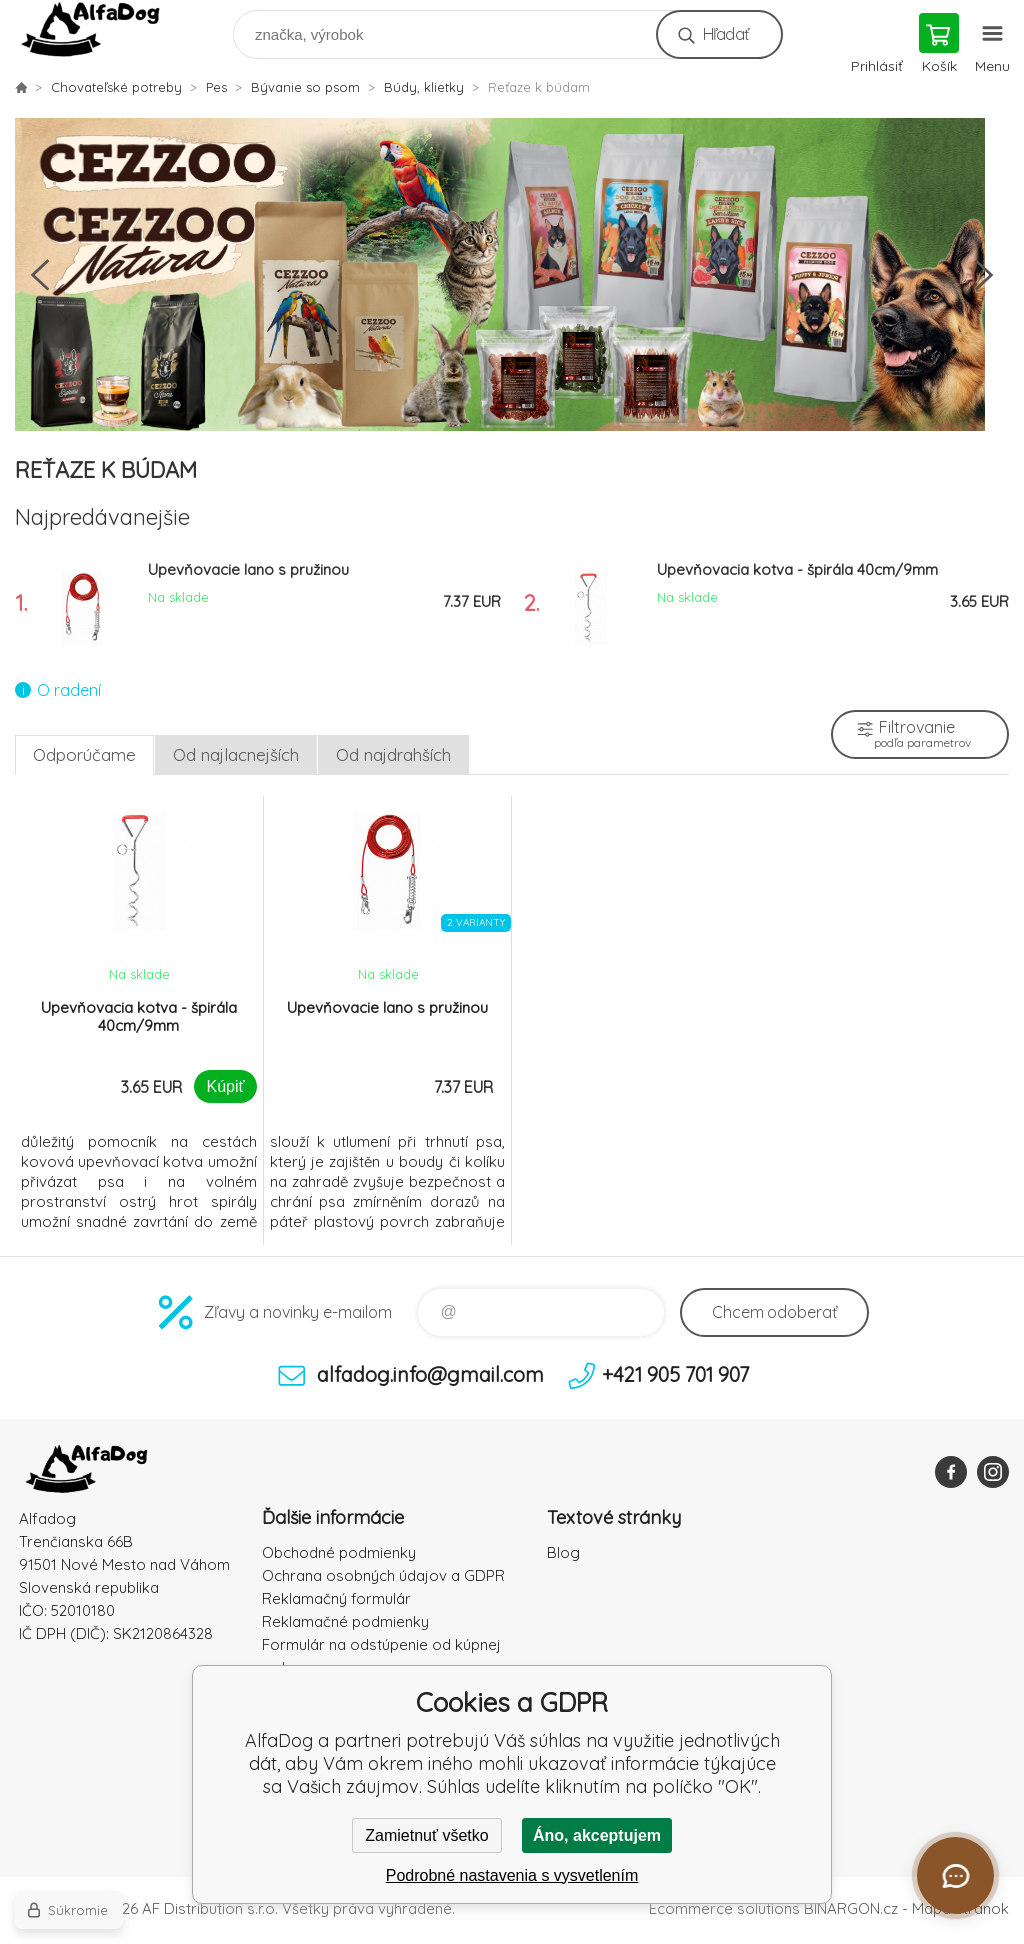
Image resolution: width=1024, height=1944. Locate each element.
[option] (512, 274)
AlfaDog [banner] (103, 29)
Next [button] (984, 275)
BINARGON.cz (851, 1908)
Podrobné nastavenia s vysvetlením (512, 1875)
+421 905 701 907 (675, 1374)
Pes (216, 87)
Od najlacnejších (236, 754)
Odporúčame (84, 754)
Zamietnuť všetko (426, 1835)
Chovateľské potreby (116, 87)
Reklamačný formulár (336, 1598)
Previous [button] (40, 275)
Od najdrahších (393, 754)
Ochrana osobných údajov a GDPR (383, 1575)
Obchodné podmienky (339, 1552)
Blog (563, 1552)
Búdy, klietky (424, 87)
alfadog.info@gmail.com (430, 1374)
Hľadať (725, 34)
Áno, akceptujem (597, 1835)
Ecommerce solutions (724, 1908)
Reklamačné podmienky (345, 1621)
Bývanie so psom (305, 87)
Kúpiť (225, 1086)
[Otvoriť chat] (955, 1875)
